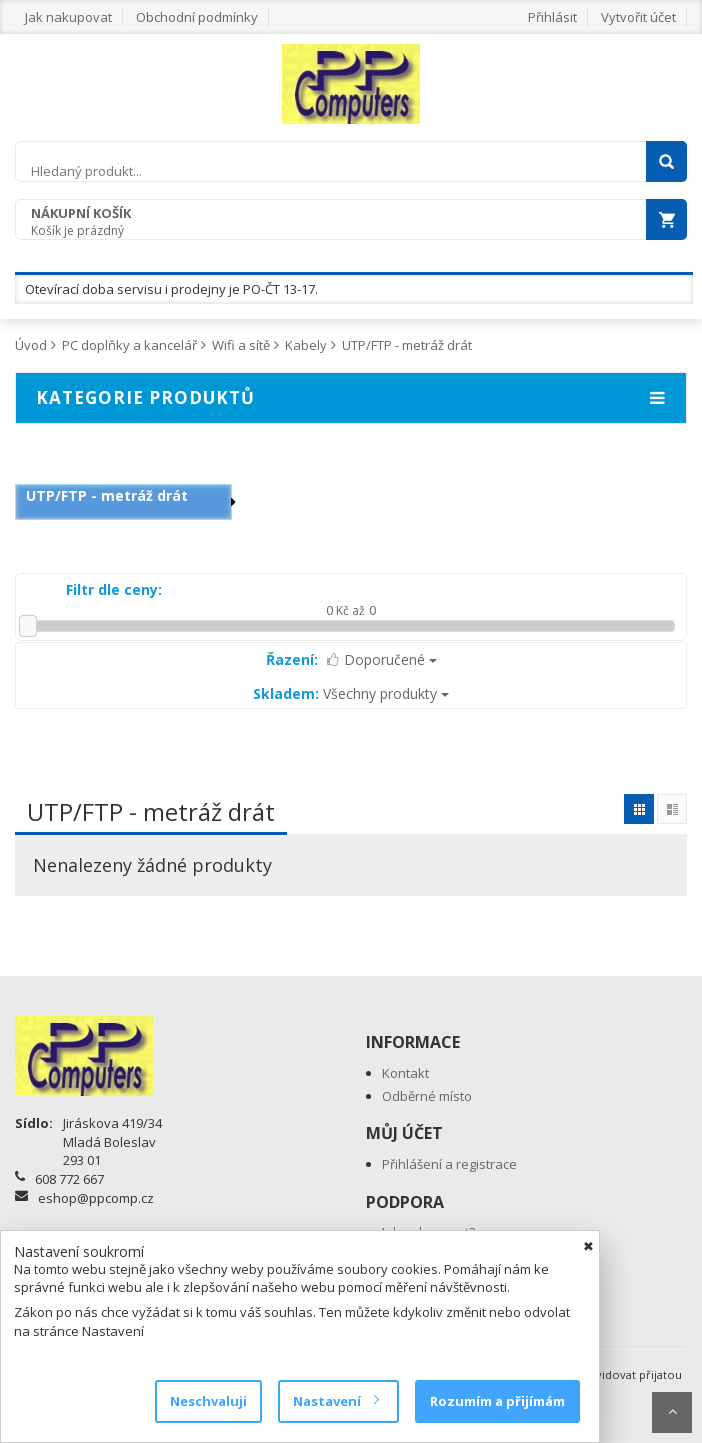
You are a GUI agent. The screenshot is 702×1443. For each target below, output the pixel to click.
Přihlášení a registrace (449, 1164)
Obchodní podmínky (197, 17)
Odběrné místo (427, 1096)
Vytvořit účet (638, 17)
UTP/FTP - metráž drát (407, 345)
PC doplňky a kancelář (129, 345)
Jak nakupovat (68, 17)
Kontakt (405, 1073)
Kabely (306, 345)
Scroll (672, 1412)
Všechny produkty (351, 693)
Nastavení (335, 1401)
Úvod (31, 345)
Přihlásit (552, 17)
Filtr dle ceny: (114, 589)
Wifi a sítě (241, 345)
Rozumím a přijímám (497, 1401)
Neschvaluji (208, 1401)
